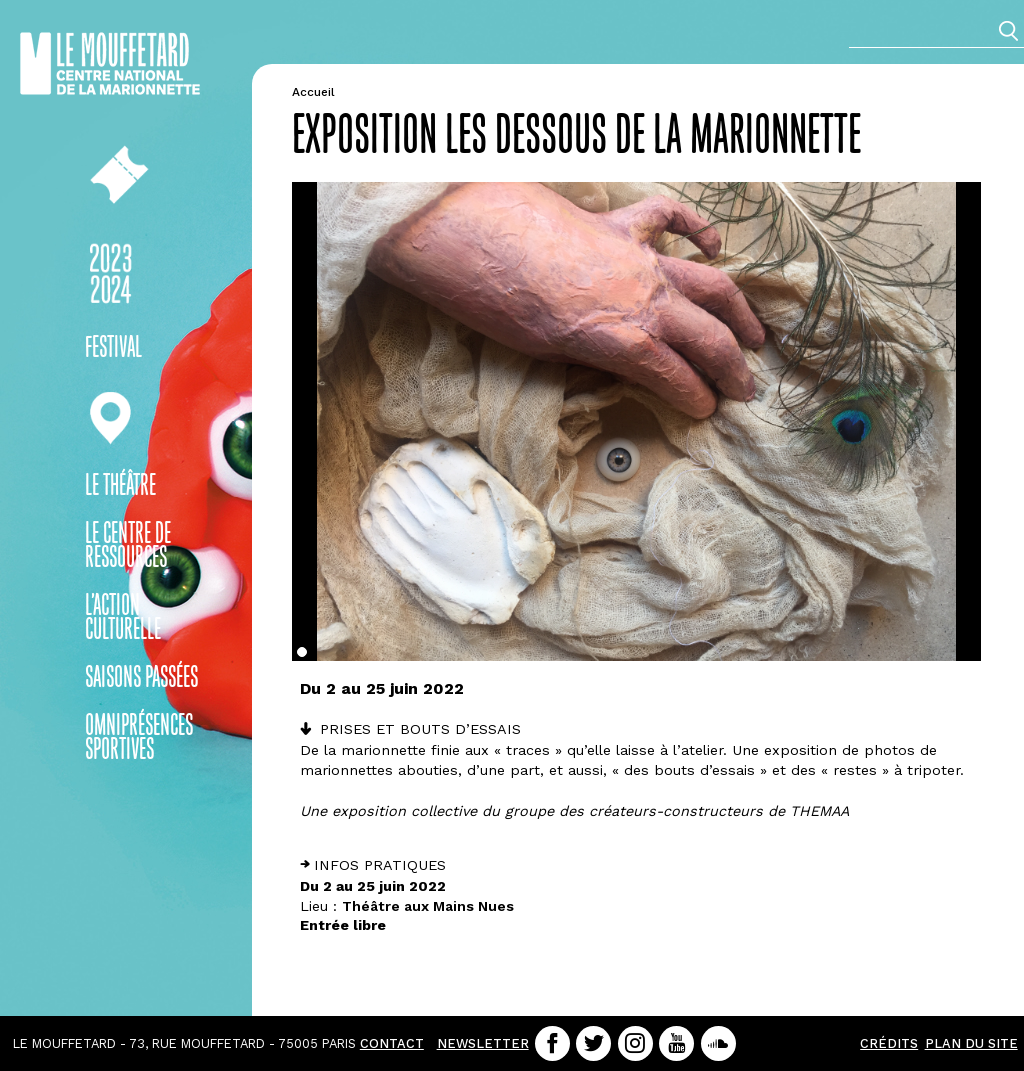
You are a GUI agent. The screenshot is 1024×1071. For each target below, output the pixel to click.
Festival (113, 349)
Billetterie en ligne (110, 174)
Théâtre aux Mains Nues (428, 906)
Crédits (889, 1043)
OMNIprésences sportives (139, 739)
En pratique (110, 418)
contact (392, 1043)
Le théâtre (120, 487)
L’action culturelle (123, 619)
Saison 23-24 (110, 274)
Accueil (313, 92)
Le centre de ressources (128, 547)
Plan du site (971, 1043)
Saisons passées (141, 679)
